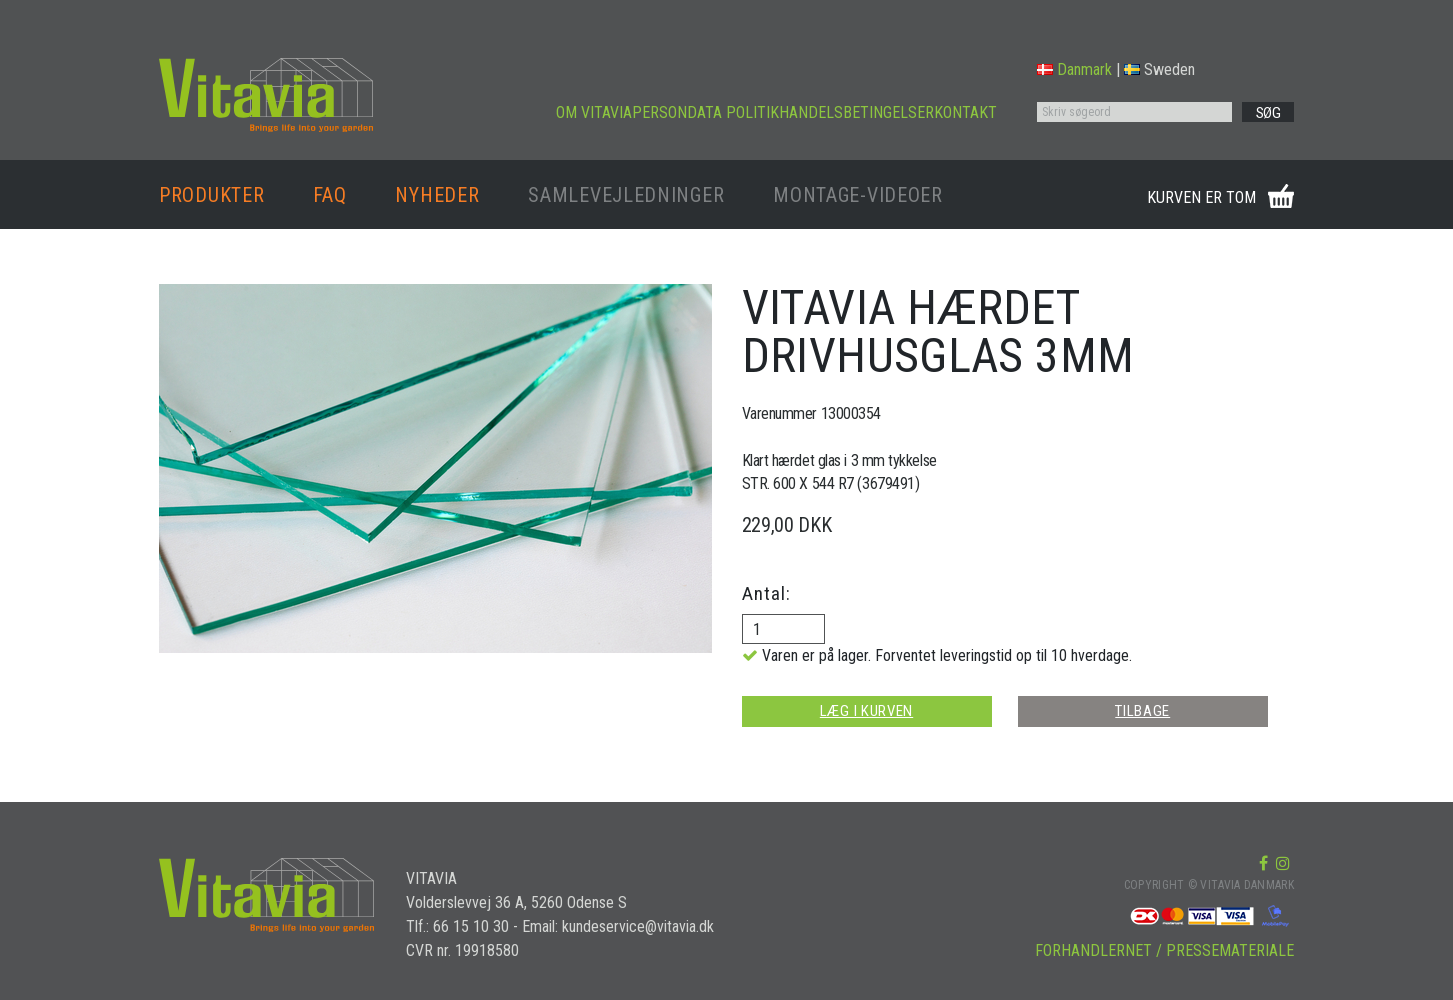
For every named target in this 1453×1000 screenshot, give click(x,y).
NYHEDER (437, 195)
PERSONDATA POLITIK (705, 112)
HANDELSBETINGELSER (856, 112)
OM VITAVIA (594, 112)
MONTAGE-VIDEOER (858, 195)
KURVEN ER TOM (1201, 197)
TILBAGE (1142, 711)
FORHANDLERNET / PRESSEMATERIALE (1164, 950)
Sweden (1159, 69)
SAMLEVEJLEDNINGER (626, 195)
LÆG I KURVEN (866, 711)
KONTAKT (965, 112)
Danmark (1074, 69)
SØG (1268, 113)
